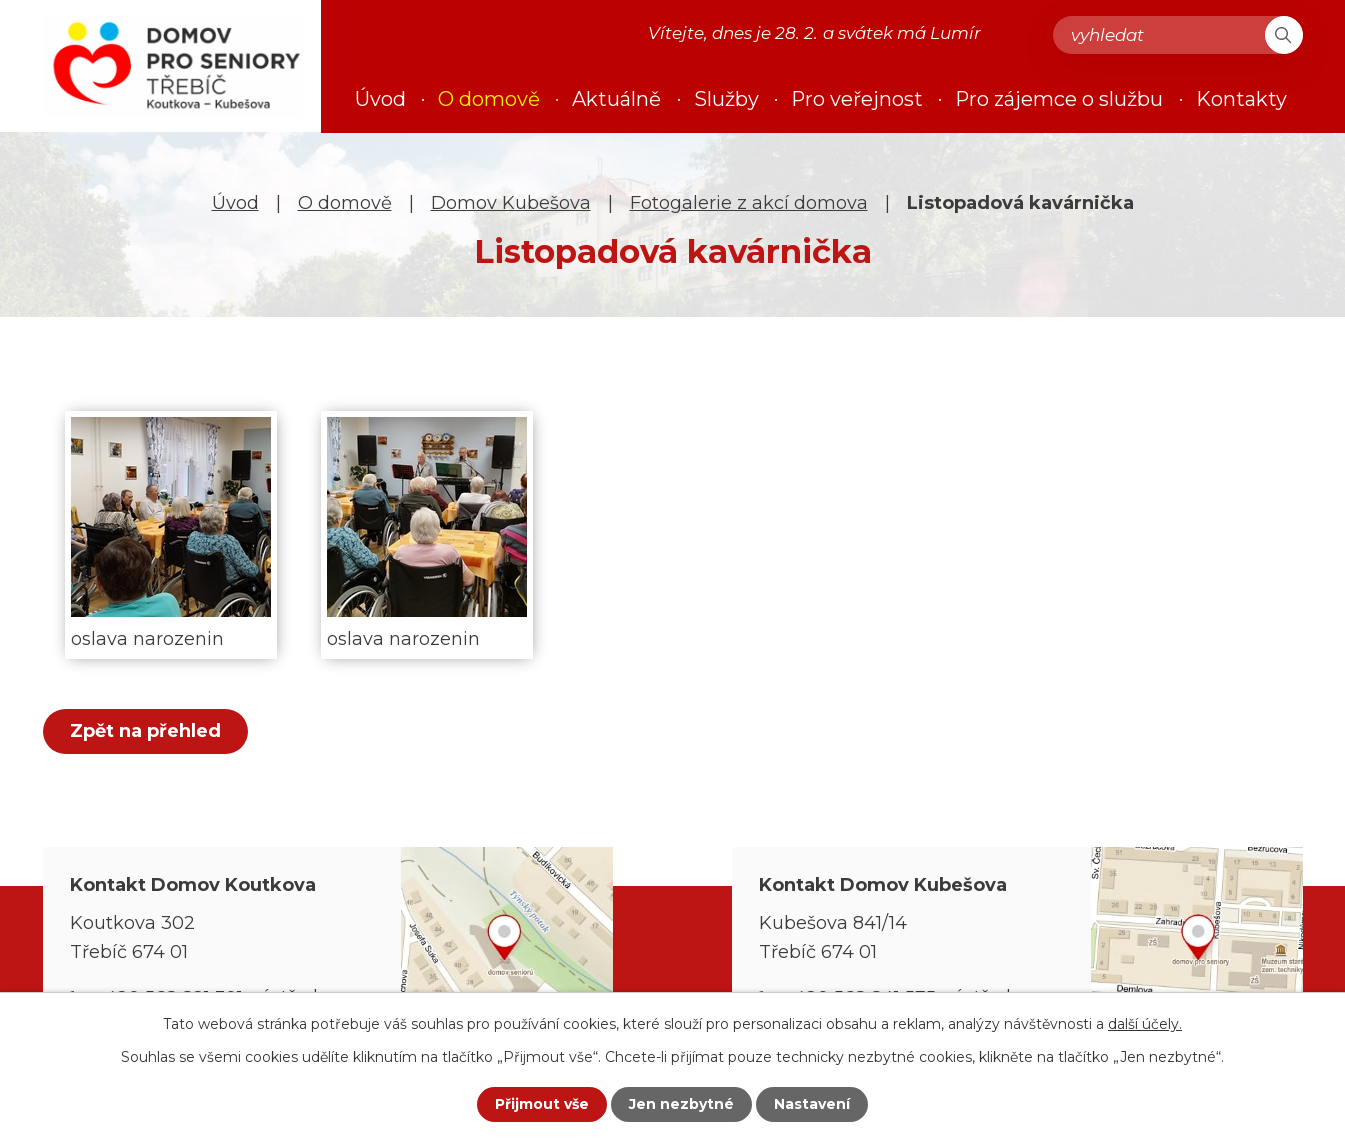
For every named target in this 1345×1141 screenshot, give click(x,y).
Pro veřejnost (857, 99)
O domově (345, 203)
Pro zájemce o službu (1059, 99)
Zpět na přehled (145, 731)
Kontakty (1241, 99)
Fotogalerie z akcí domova (749, 203)
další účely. (1145, 1024)
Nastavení (812, 1104)
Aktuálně (616, 99)
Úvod (235, 203)
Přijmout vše (542, 1104)
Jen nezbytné (681, 1104)
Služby (726, 99)
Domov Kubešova (511, 203)
